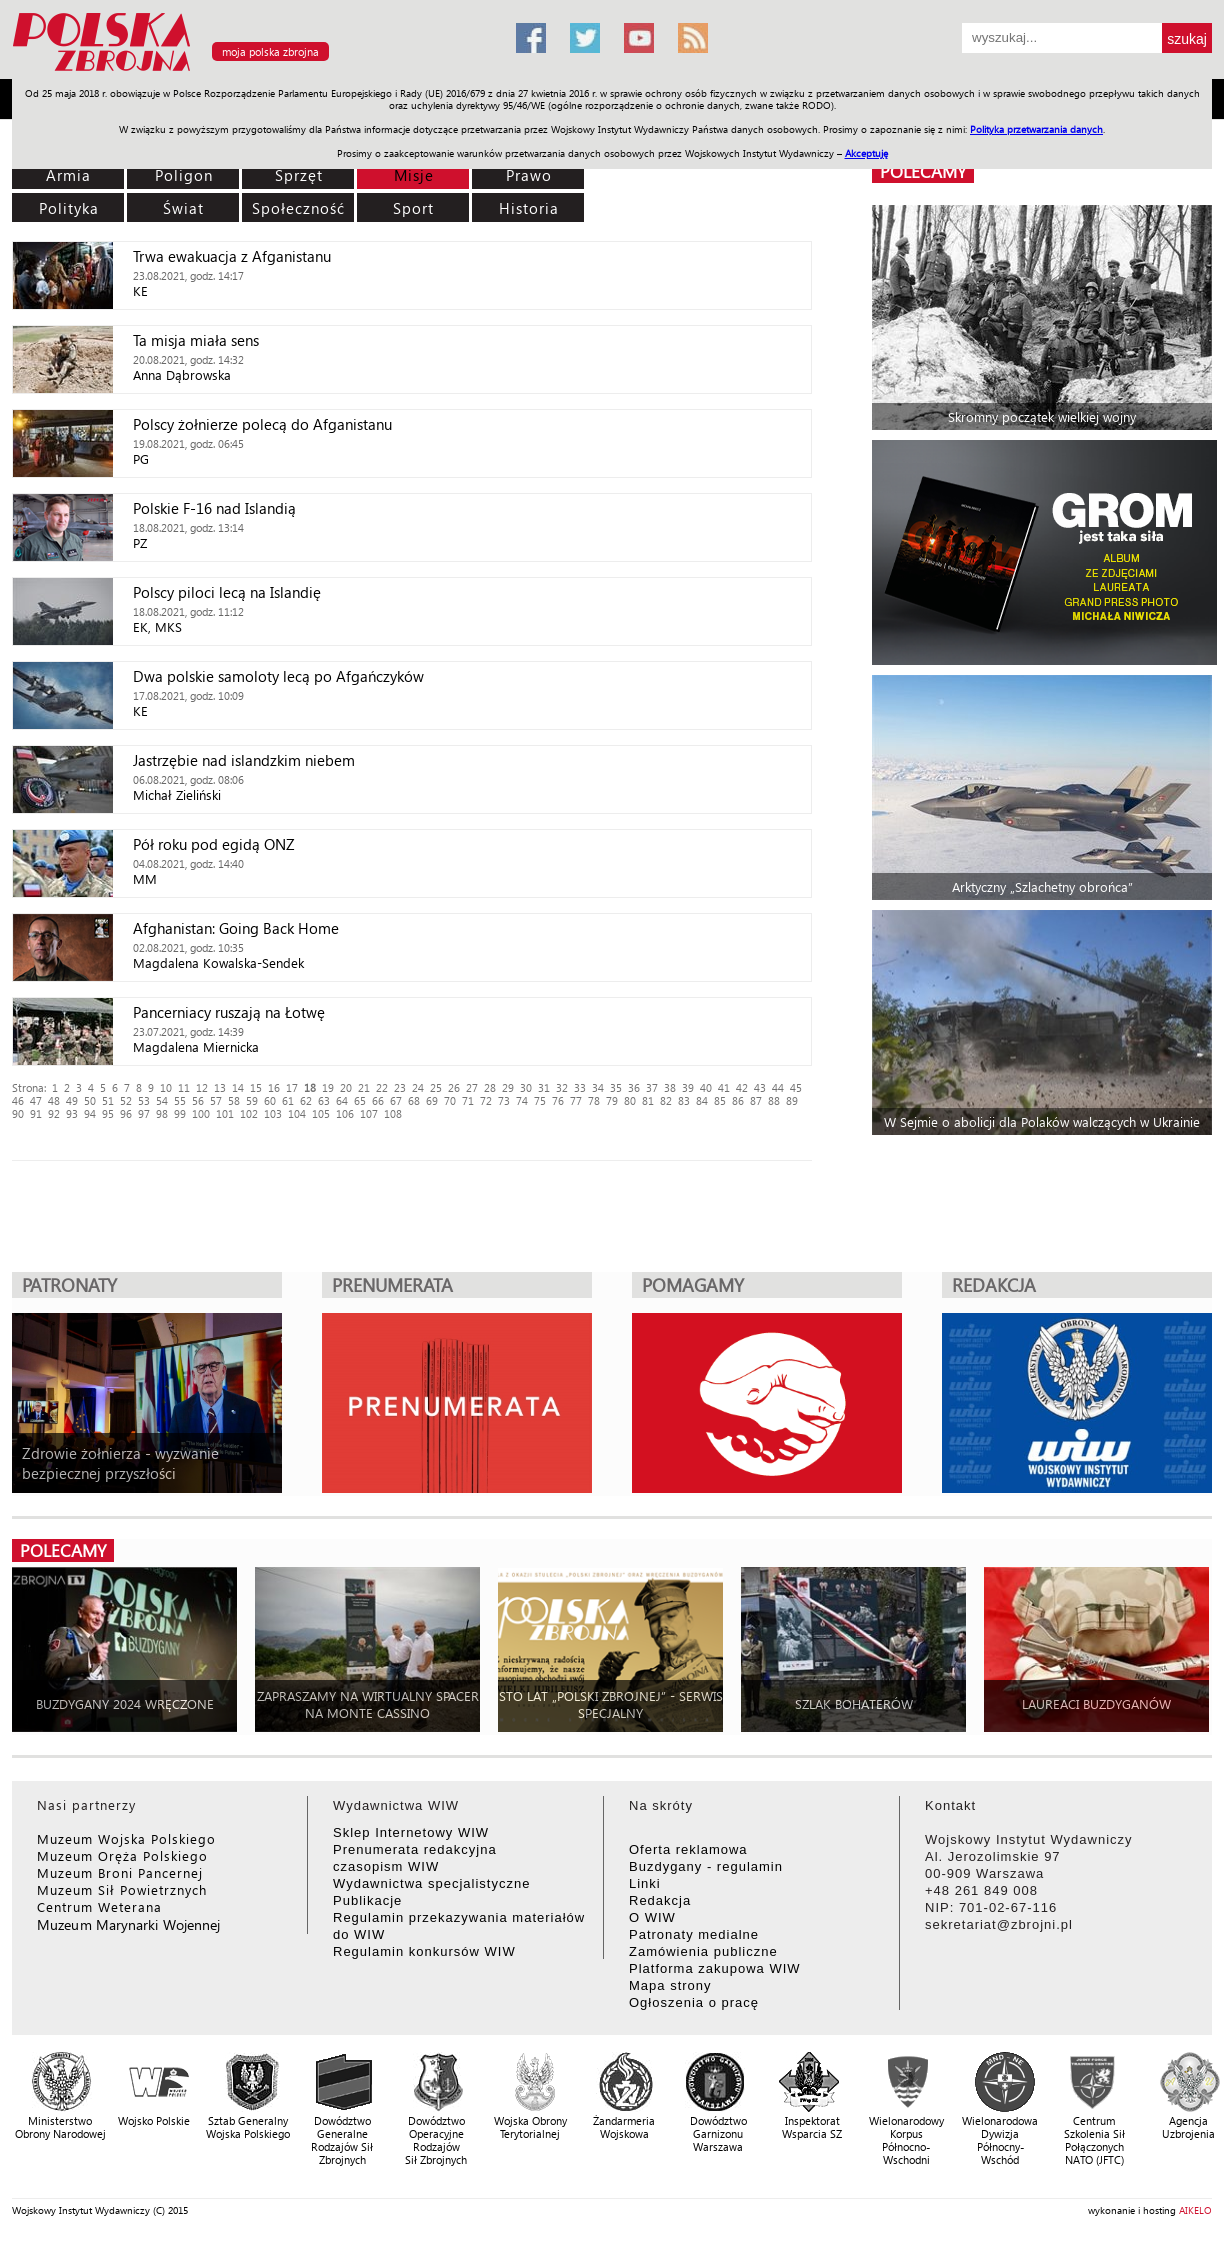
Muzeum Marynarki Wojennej (129, 1924)
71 (468, 1100)
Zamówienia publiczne (703, 1951)
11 (184, 1087)
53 (144, 1100)
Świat (183, 208)
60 (270, 1100)
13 (220, 1087)
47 (36, 1100)
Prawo (529, 175)
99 (180, 1113)
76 (558, 1100)
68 (414, 1100)
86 (738, 1100)
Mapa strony (670, 1985)
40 (706, 1087)
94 (90, 1113)
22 (382, 1087)
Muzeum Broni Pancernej (120, 1872)
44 (778, 1087)
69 (432, 1100)
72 (486, 1100)
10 (166, 1087)
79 (612, 1100)
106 (345, 1113)
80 (630, 1100)
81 (648, 1100)
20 (346, 1087)
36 (634, 1087)
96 (126, 1113)
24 (418, 1087)
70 (450, 1100)
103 (273, 1113)
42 (742, 1087)
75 (540, 1100)
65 (360, 1100)
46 (18, 1100)
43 (760, 1087)
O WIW (652, 1917)
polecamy (923, 171)
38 (670, 1087)
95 (108, 1113)
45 (796, 1087)
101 (225, 1113)
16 (274, 1087)
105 (321, 1113)
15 (256, 1087)
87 (756, 1100)
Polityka (69, 208)
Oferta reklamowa (688, 1849)
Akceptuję (866, 153)
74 (522, 1100)
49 (72, 1100)
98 (162, 1113)
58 (234, 1100)
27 (472, 1087)
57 (216, 1100)
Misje (414, 175)
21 (364, 1087)
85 (720, 1100)
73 (504, 1100)
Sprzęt (299, 175)
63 (324, 1100)
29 (508, 1087)
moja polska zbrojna (270, 51)
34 (598, 1087)
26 (454, 1087)
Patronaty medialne (694, 1934)
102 (249, 1113)
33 (580, 1087)
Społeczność (298, 208)
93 (72, 1113)
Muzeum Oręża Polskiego (122, 1855)
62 (306, 1100)
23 (400, 1087)
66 (378, 1100)
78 (594, 1100)
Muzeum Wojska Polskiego (126, 1838)
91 (36, 1113)
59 (252, 1100)
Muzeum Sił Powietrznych (122, 1889)
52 (126, 1100)
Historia (529, 208)
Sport (413, 208)
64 (342, 1100)
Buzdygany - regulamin (706, 1866)
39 (688, 1087)
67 (396, 1100)
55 (180, 1100)
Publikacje (367, 1900)
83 (684, 1100)
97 (144, 1113)
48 (54, 1100)
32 (562, 1087)
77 (576, 1100)
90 (18, 1113)
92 (54, 1113)
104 (297, 1113)
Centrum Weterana (99, 1906)
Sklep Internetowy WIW (411, 1832)
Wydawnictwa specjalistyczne (431, 1883)
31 (544, 1087)
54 (162, 1100)
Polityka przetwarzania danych (1036, 129)
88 (774, 1100)
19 (328, 1087)
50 (90, 1100)
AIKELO (1195, 2210)
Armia (68, 175)
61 (288, 1100)
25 (436, 1087)
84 (702, 1100)
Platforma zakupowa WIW (715, 1968)
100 (201, 1113)
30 (526, 1087)
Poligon (184, 175)
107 (369, 1113)
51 (108, 1100)
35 (616, 1087)
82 (666, 1100)
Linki (645, 1883)
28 (490, 1087)
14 (238, 1087)
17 (292, 1087)
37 (652, 1087)
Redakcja (660, 1900)
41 (724, 1087)
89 (792, 1100)
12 (202, 1087)
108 (393, 1113)
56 (198, 1100)
